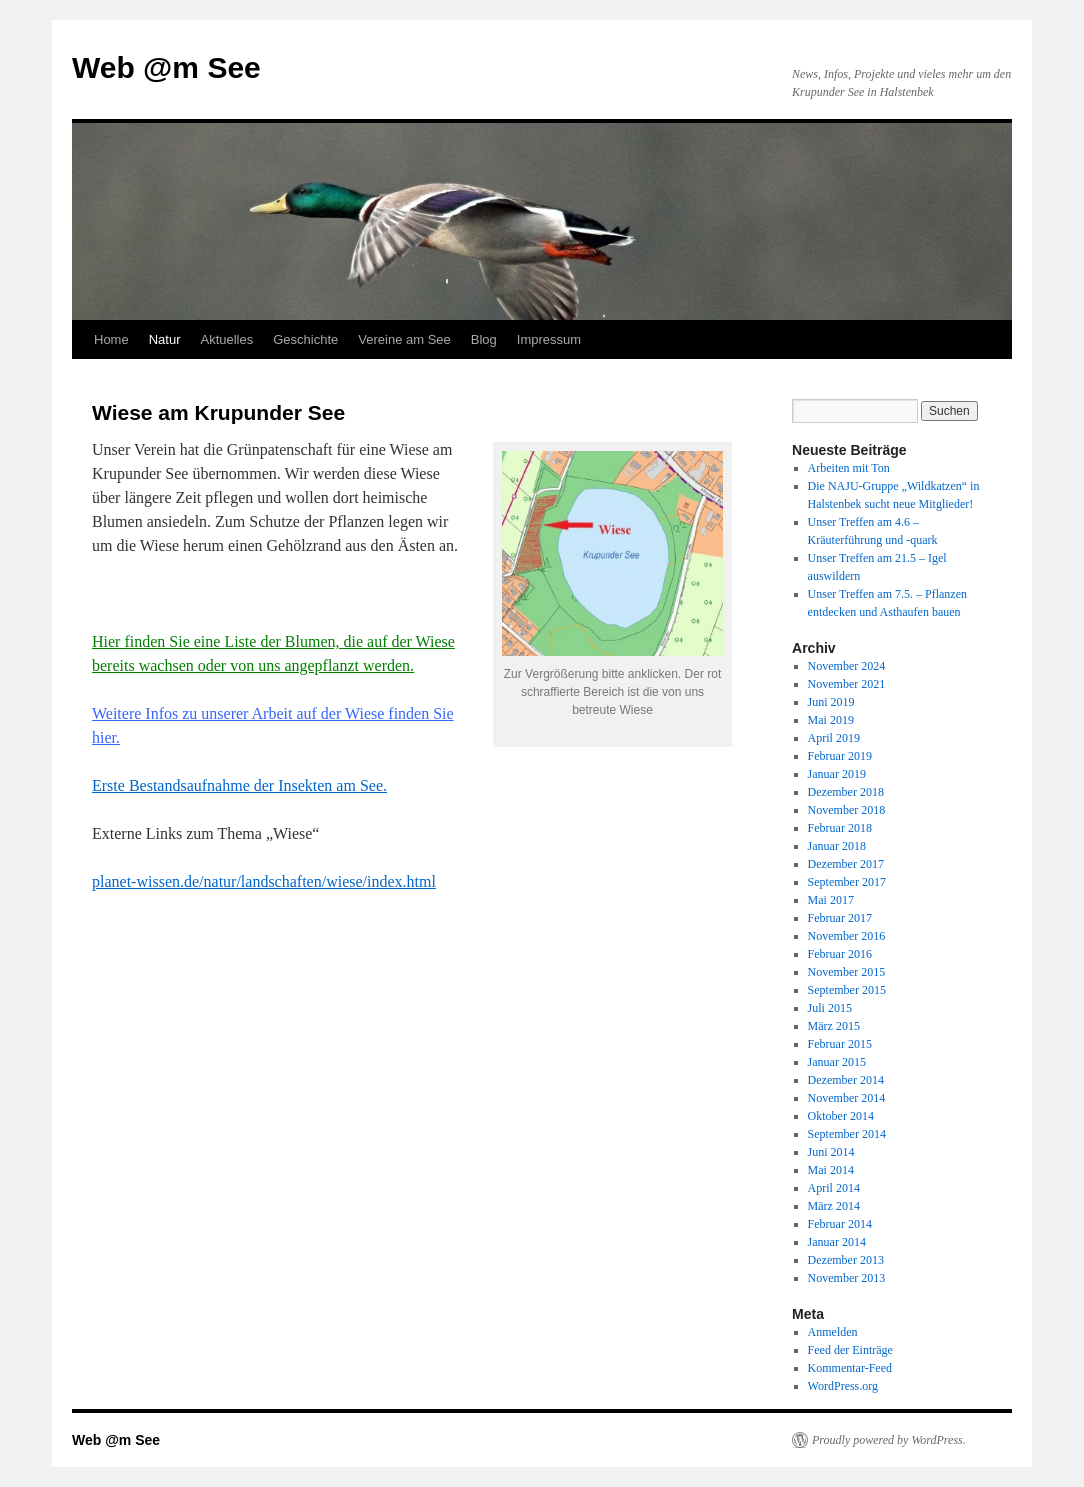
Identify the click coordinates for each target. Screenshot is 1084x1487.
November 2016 (847, 936)
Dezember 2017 (846, 864)
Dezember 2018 (846, 792)
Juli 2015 (830, 1008)
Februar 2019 (840, 756)
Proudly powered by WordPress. (889, 1440)
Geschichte (305, 339)
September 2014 (847, 1134)
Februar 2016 (840, 954)
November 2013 (847, 1278)
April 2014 (834, 1188)
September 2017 (847, 882)
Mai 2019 (831, 720)
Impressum (549, 339)
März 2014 (834, 1206)
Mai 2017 (831, 900)
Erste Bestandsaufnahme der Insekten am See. (239, 785)
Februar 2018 (840, 828)
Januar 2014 (837, 1242)
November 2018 (847, 810)
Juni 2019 (831, 702)
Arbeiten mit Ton (849, 468)
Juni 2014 (831, 1152)
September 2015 (847, 990)
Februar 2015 (840, 1044)
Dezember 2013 (846, 1260)
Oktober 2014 (841, 1116)
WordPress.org (843, 1386)
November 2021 (847, 684)
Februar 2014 (840, 1224)
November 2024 (847, 666)
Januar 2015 (837, 1062)
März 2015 (834, 1026)
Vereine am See (404, 339)
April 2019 (834, 738)
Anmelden (833, 1332)
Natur (165, 339)
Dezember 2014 (846, 1080)
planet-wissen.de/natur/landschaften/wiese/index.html (264, 881)
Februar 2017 (840, 918)
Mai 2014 (831, 1170)
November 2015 (847, 972)
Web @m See (166, 67)
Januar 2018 (837, 846)
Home (111, 339)
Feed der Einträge (850, 1350)
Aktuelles (226, 339)
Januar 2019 (837, 774)
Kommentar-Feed (850, 1368)
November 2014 (847, 1098)
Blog (484, 339)
